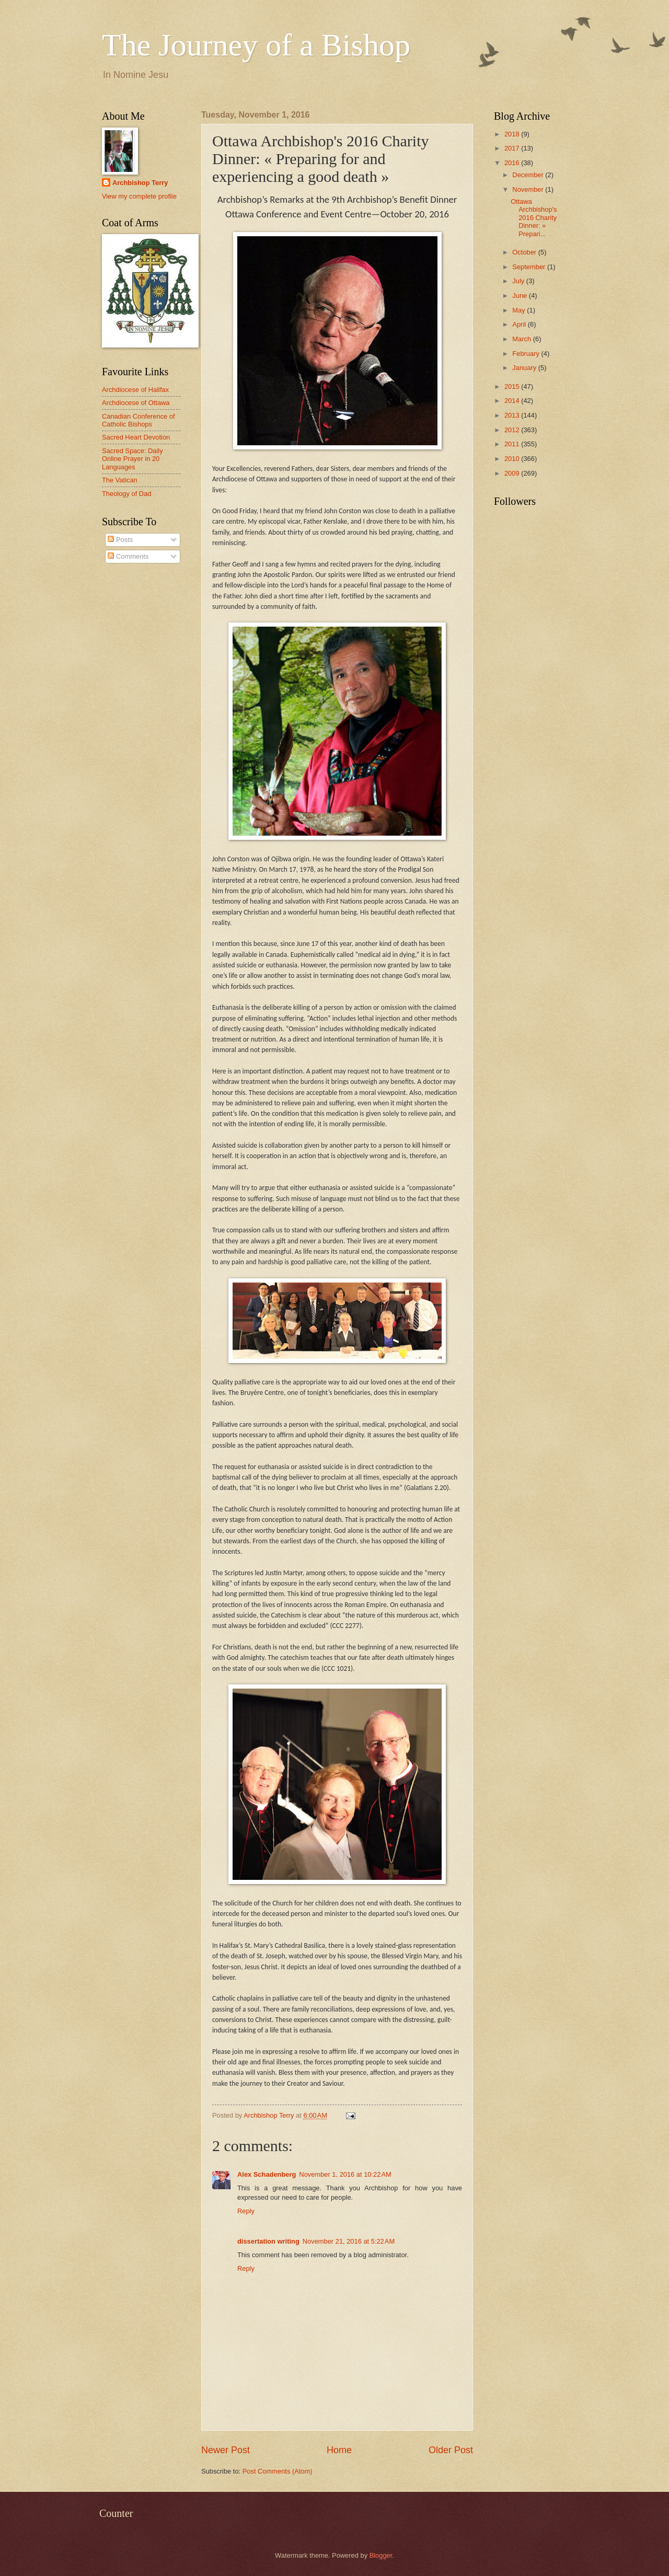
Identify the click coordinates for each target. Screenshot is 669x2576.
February (526, 353)
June (520, 295)
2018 (512, 134)
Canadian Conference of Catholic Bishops (138, 420)
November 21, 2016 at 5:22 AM (349, 2241)
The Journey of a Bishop (256, 45)
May (519, 310)
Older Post (451, 2450)
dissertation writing (268, 2241)
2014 (512, 401)
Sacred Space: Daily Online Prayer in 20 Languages (132, 459)
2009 (512, 473)
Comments (128, 556)
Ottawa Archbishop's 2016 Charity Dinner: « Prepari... (534, 218)
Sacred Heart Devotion (136, 437)
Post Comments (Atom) (278, 2471)
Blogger (381, 2555)
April (519, 324)
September (529, 267)
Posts (120, 540)
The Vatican (119, 480)
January (525, 368)
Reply (246, 2211)
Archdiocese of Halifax (135, 390)
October (525, 252)
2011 (512, 444)
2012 (512, 430)
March (522, 339)
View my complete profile (139, 196)
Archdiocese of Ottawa (136, 403)
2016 (512, 163)
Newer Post (225, 2450)
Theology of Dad (126, 494)
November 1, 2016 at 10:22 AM (345, 2174)
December (528, 175)
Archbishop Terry (140, 183)
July (519, 281)
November (528, 189)
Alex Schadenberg (266, 2174)
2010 (512, 459)
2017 (512, 148)
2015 (512, 386)
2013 (512, 415)
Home (339, 2450)
